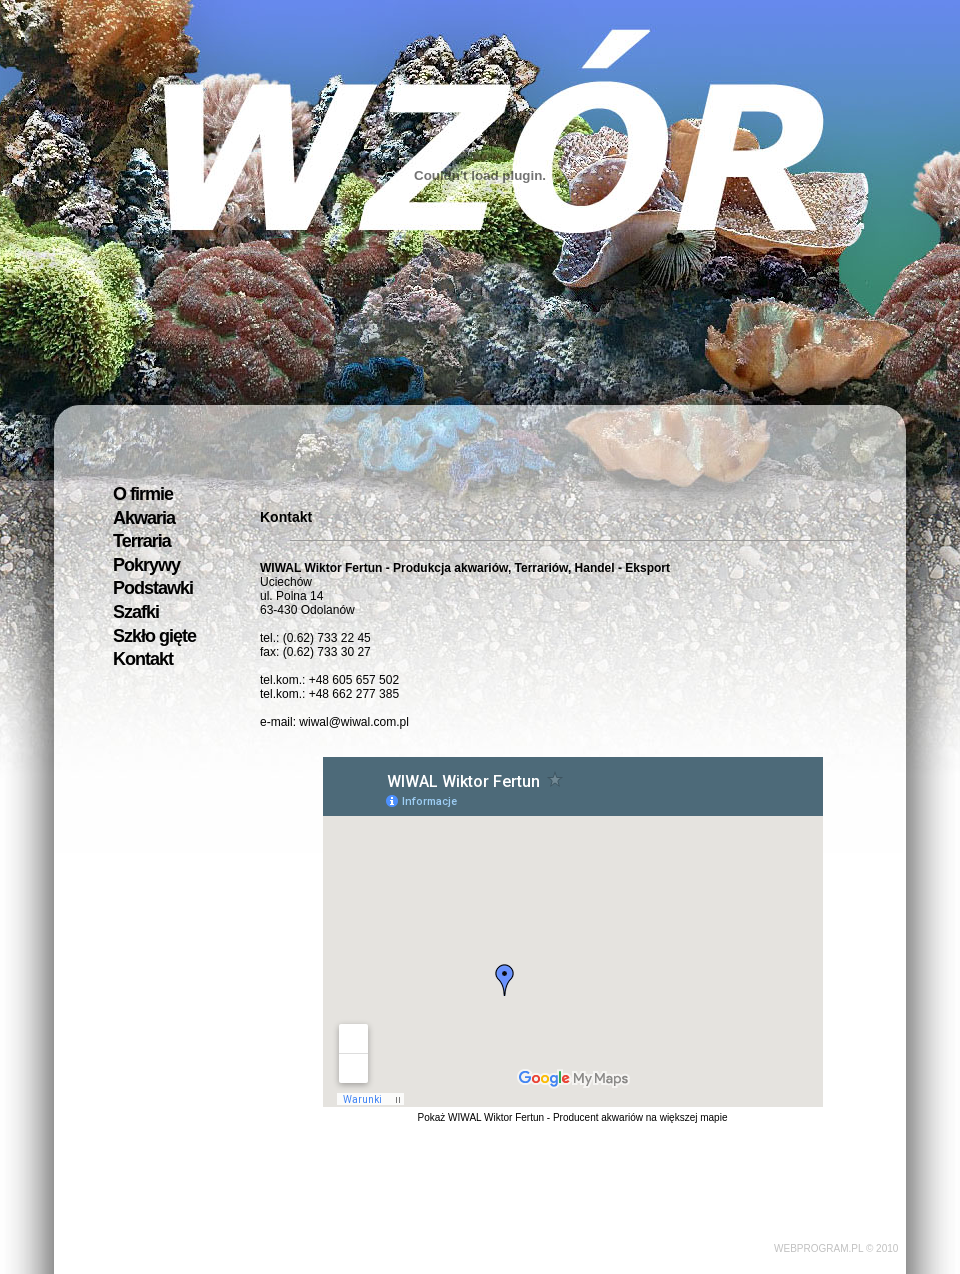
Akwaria (144, 518)
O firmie (143, 494)
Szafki (136, 612)
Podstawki (153, 588)
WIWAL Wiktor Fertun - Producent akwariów (545, 1117)
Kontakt (143, 659)
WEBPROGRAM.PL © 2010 (836, 1248)
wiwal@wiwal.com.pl (354, 722)
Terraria (142, 541)
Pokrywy (146, 565)
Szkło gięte (154, 636)
